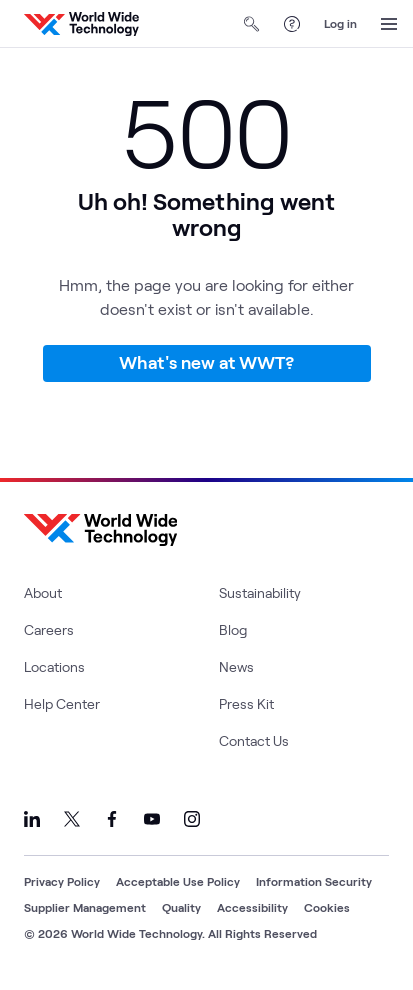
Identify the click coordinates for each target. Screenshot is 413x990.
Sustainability (260, 592)
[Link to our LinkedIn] (32, 819)
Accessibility (252, 907)
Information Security (314, 881)
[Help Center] (292, 24)
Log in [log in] (340, 23)
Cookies (327, 907)
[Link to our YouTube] (152, 819)
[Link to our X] (72, 819)
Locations (54, 666)
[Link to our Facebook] (112, 819)
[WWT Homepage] (81, 24)
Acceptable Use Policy (178, 881)
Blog (233, 629)
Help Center (62, 703)
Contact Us (254, 740)
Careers (49, 629)
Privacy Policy (62, 881)
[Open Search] (252, 24)
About (43, 592)
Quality (181, 907)
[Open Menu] (389, 24)
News (236, 666)
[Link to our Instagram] (192, 819)
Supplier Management (85, 907)
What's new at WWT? (206, 362)
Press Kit (246, 703)
